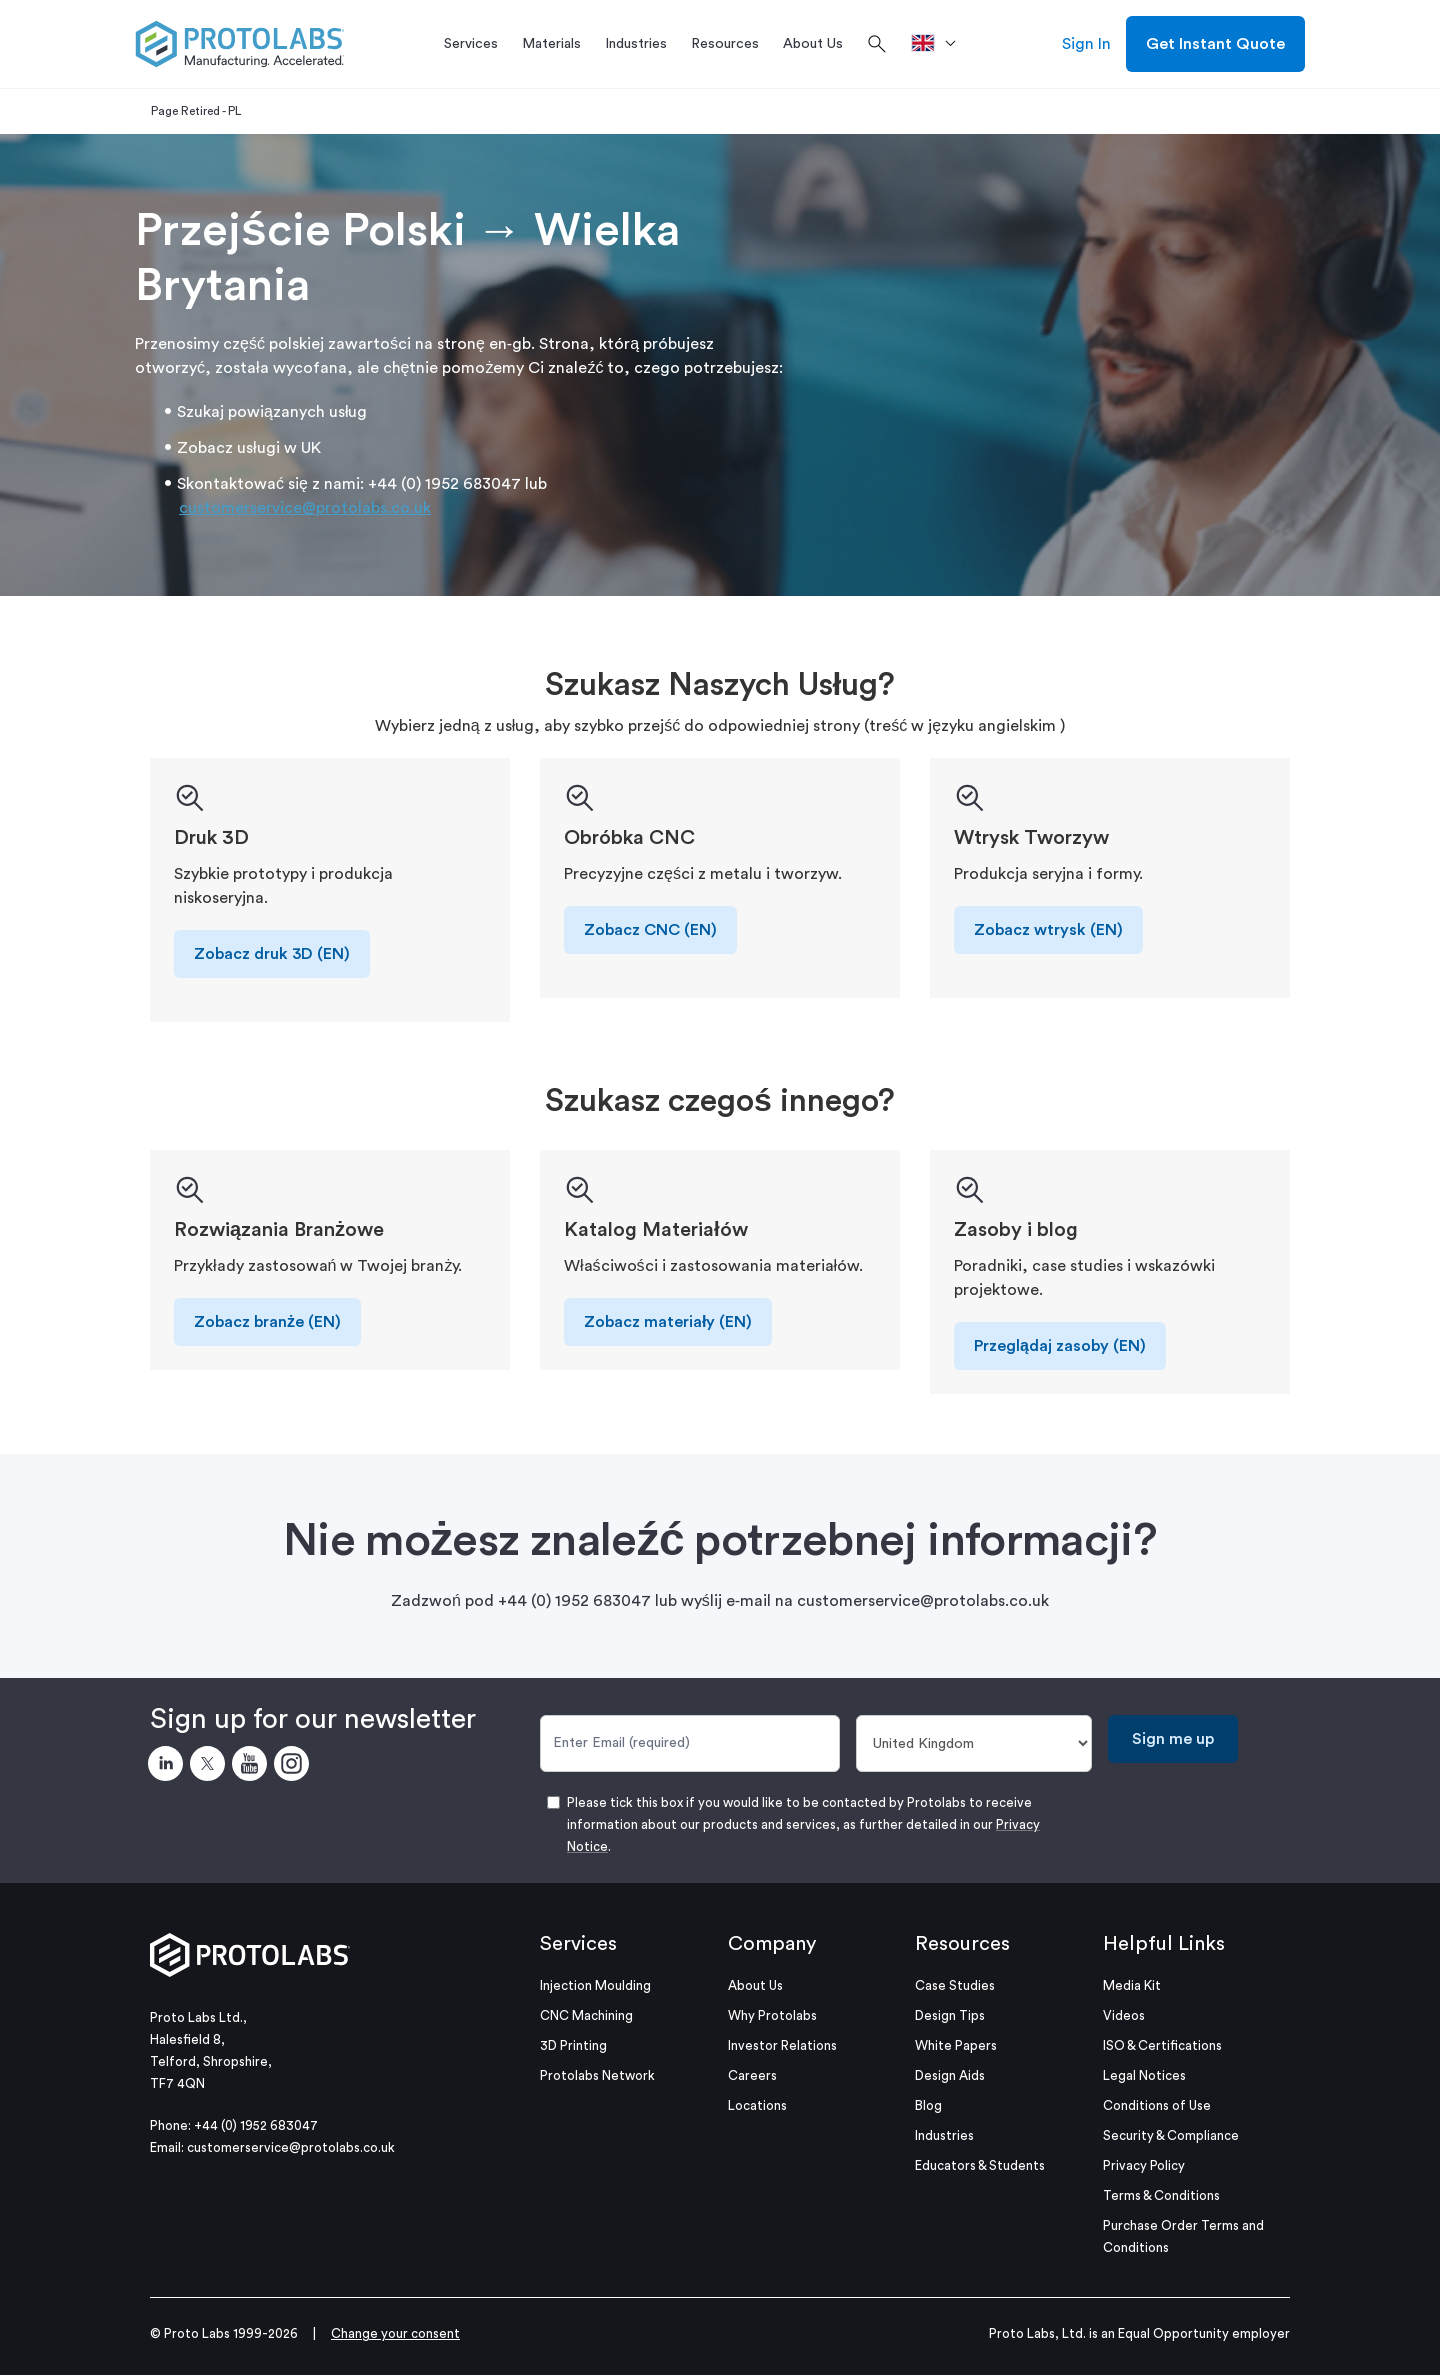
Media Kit (1132, 1985)
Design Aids (950, 2075)
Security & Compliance (1171, 2135)
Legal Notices (1144, 2075)
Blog (928, 2105)
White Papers (956, 2045)
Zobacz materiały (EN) (668, 1322)
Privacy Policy (1144, 2165)
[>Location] (940, 44)
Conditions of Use (1157, 2105)
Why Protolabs (772, 2015)
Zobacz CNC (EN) (650, 930)
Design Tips (950, 2015)
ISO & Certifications (1162, 2045)
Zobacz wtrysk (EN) (1048, 930)
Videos (1124, 2015)
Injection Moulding (595, 1985)
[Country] (974, 1743)
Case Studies (955, 1985)
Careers (752, 2075)
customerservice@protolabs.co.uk (305, 508)
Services (578, 1944)
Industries (944, 2135)
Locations (757, 2105)
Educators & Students (980, 2165)
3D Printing (573, 2045)
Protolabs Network (597, 2075)
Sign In (1086, 44)
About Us (755, 1985)
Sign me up (1173, 1739)
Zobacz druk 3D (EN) (272, 954)
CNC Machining (586, 2015)
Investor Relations (782, 2045)
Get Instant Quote (1215, 44)
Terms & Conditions (1161, 2195)
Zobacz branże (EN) (267, 1322)
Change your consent (395, 2333)
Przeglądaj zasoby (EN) (1060, 1346)
